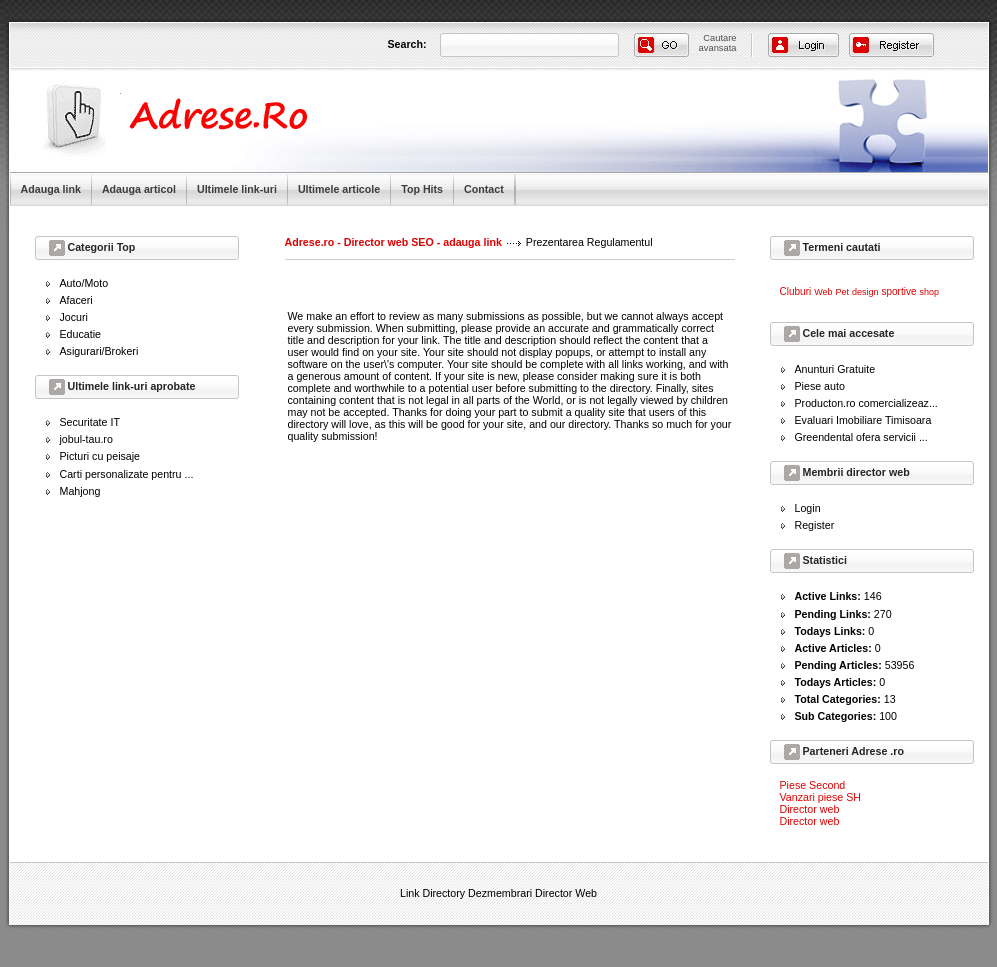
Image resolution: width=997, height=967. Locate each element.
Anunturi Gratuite (835, 369)
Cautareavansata (718, 43)
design (865, 292)
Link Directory (432, 893)
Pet (842, 292)
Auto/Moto (84, 283)
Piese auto (820, 386)
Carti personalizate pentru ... (127, 474)
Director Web (566, 893)
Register (815, 525)
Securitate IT (90, 422)
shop (929, 292)
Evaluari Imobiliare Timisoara (863, 420)
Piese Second (813, 785)
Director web (810, 809)
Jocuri (74, 317)
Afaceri (76, 300)
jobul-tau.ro (86, 439)
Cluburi (796, 291)
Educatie (80, 334)
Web (823, 292)
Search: (407, 44)
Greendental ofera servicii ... (861, 437)
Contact (484, 189)
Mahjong (80, 491)
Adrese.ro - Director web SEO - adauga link (393, 242)
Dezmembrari (500, 893)
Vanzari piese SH (821, 797)
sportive (898, 291)
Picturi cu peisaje (100, 456)
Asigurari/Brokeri (99, 351)
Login (808, 508)
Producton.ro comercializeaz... (866, 403)
